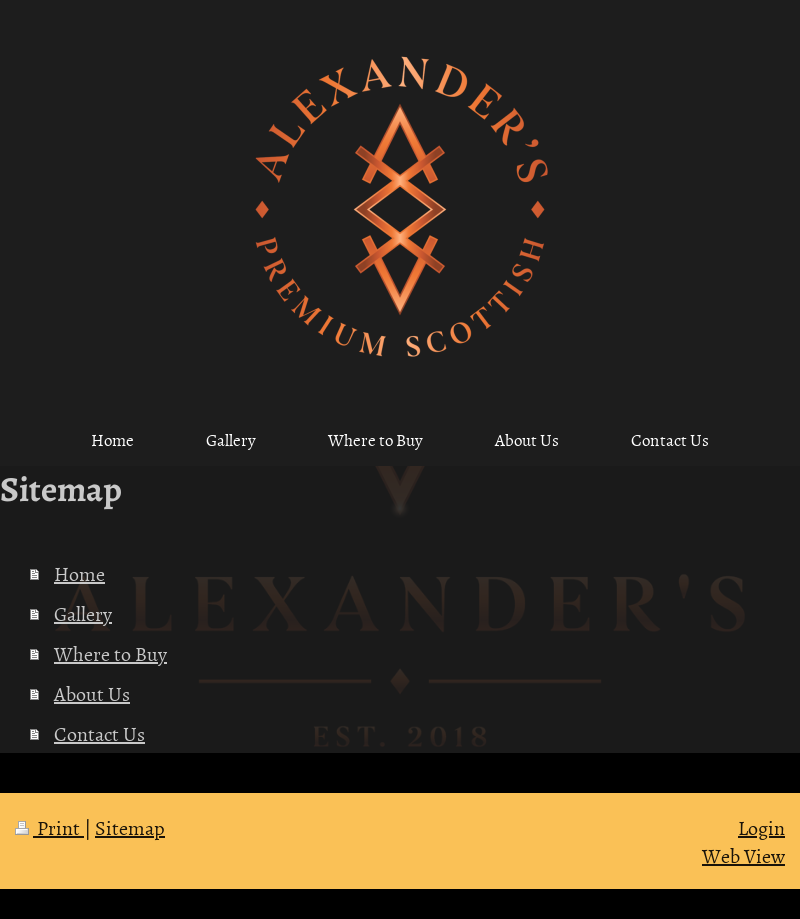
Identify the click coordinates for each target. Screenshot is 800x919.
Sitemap (130, 827)
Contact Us (99, 733)
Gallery (83, 613)
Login (761, 827)
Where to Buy (110, 653)
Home (79, 573)
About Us (92, 693)
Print (49, 827)
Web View (743, 855)
